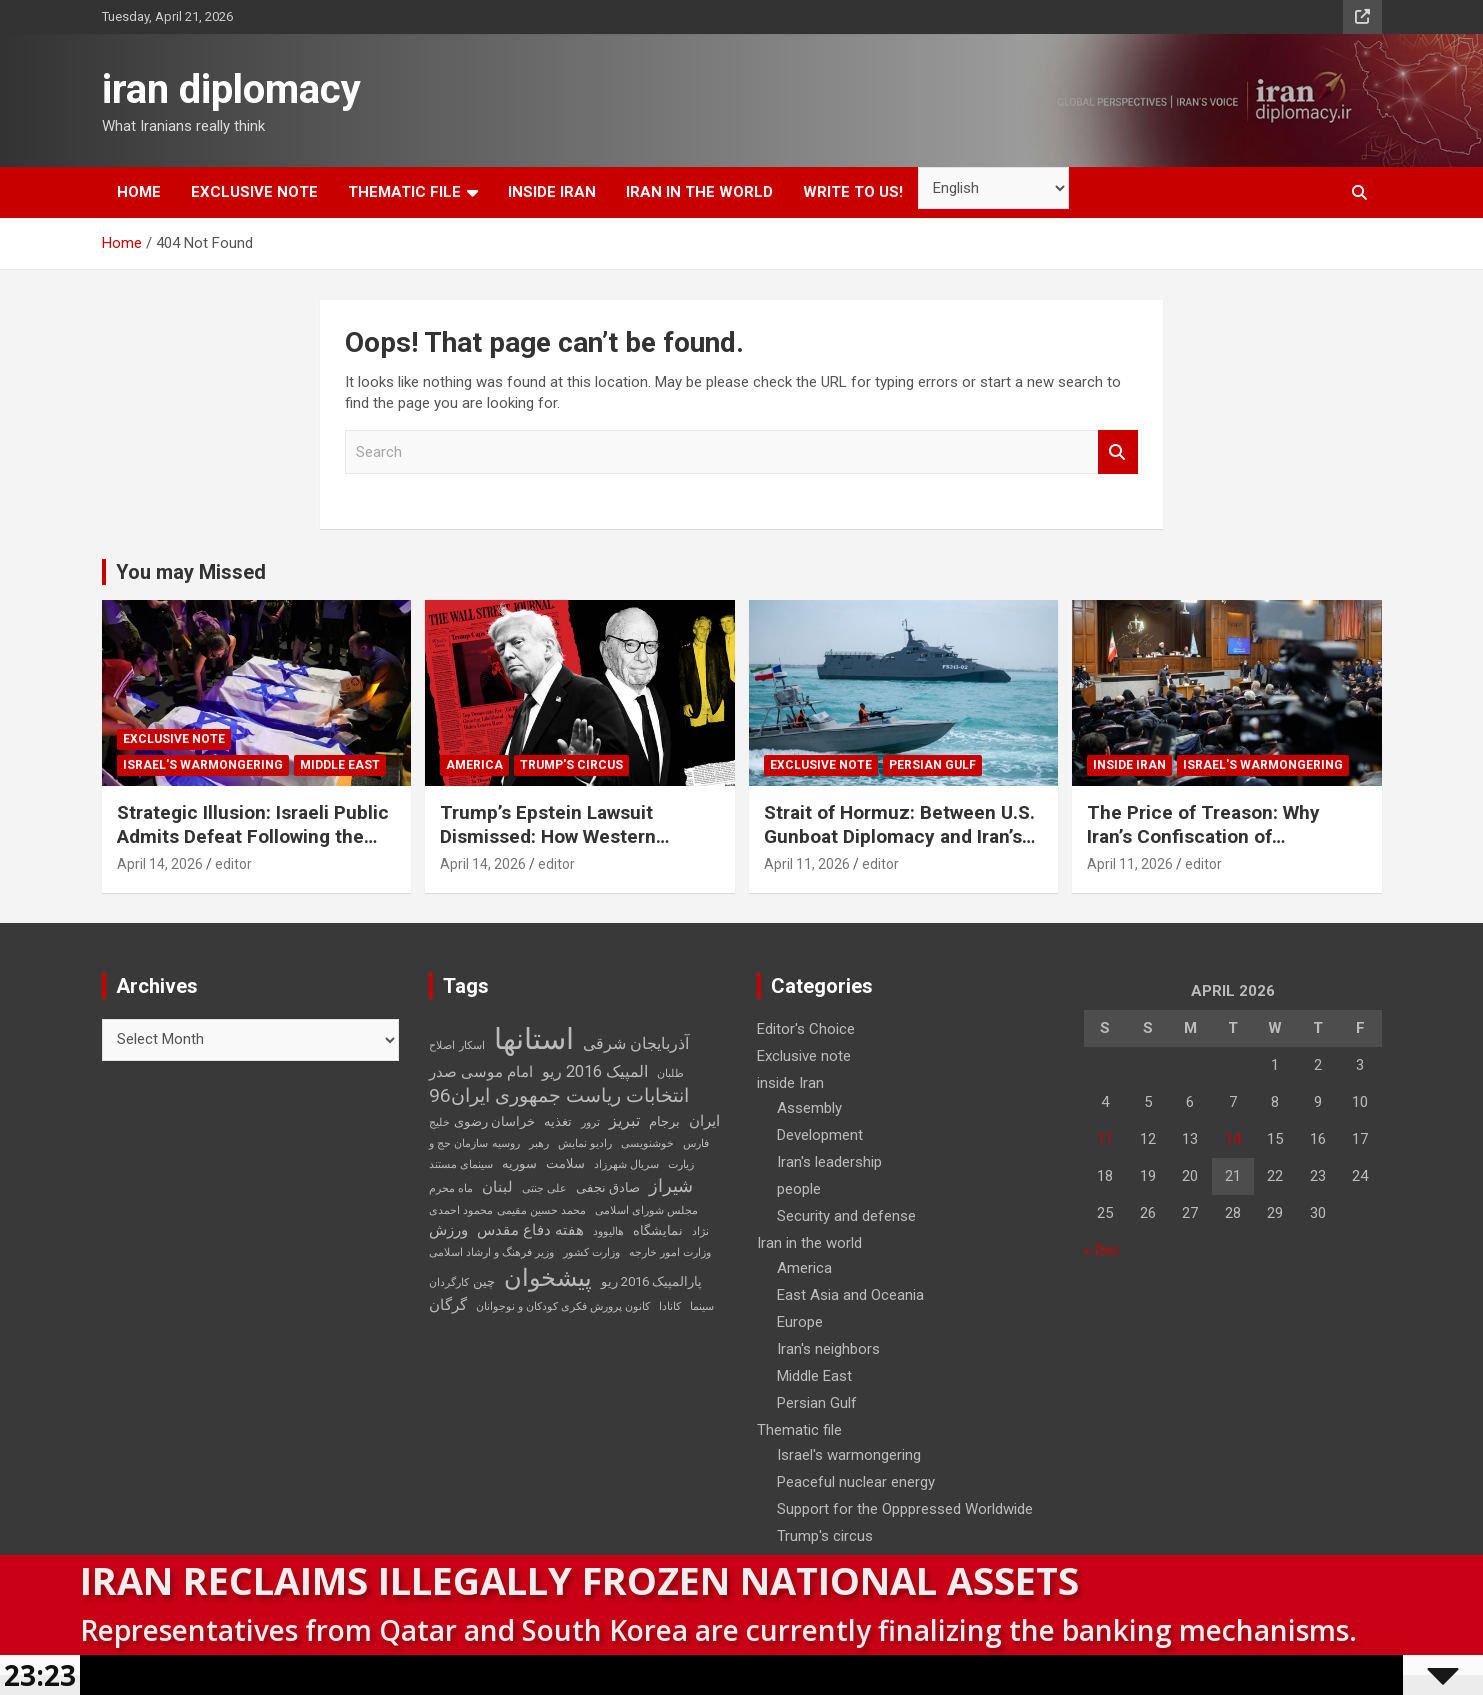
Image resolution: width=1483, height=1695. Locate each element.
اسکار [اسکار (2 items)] (472, 1045)
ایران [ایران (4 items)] (704, 1121)
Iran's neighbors (828, 1349)
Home (139, 192)
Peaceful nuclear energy (856, 1482)
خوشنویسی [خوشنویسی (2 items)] (647, 1143)
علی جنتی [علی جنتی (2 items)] (544, 1188)
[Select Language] (993, 188)
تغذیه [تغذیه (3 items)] (558, 1121)
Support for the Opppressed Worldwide (905, 1509)
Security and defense (846, 1216)
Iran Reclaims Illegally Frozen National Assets (579, 1580)
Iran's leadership (829, 1162)
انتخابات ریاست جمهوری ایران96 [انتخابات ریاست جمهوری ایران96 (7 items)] (559, 1096)
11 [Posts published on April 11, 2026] (1105, 1139)
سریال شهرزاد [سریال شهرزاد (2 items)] (626, 1164)
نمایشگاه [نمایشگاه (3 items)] (658, 1230)
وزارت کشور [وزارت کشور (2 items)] (591, 1252)
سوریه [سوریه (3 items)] (519, 1163)
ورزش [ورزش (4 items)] (448, 1230)
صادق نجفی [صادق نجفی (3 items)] (608, 1187)
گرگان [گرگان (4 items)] (448, 1305)
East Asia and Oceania (850, 1295)
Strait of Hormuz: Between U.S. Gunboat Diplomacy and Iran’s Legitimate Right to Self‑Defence (899, 849)
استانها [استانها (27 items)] (534, 1039)
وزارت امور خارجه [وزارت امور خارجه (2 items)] (670, 1252)
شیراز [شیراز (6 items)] (671, 1186)
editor (233, 864)
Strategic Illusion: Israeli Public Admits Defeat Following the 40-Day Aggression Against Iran (254, 837)
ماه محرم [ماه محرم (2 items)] (451, 1188)
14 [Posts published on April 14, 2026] (1233, 1139)
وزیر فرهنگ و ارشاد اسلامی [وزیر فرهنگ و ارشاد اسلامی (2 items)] (491, 1252)
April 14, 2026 (160, 864)
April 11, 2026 (807, 864)
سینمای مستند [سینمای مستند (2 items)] (461, 1164)
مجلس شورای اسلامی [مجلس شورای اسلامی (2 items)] (646, 1210)
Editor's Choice (806, 1029)
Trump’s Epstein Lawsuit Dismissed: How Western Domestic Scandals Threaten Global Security (567, 849)
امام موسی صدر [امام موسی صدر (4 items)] (481, 1072)
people (799, 1189)
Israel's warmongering (203, 765)
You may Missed (191, 572)
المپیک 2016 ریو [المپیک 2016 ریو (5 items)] (595, 1071)
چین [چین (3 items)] (484, 1281)
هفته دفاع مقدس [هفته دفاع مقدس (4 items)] (530, 1230)
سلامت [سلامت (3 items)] (565, 1163)
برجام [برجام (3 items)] (664, 1121)
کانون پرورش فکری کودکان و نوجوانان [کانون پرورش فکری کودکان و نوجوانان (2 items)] (563, 1306)
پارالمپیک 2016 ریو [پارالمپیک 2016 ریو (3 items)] (651, 1281)
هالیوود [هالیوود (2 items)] (608, 1231)
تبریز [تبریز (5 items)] (624, 1120)
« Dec (1102, 1250)
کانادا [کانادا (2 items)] (670, 1306)
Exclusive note (254, 192)
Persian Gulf (932, 765)
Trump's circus (571, 765)
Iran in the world (699, 192)
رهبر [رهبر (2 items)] (539, 1143)
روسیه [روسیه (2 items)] (506, 1143)
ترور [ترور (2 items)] (590, 1122)
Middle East (340, 765)
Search (1118, 452)
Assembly (809, 1108)
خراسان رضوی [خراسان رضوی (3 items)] (494, 1121)
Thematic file (404, 192)
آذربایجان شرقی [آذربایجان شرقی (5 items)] (636, 1043)
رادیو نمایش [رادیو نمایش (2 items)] (585, 1143)
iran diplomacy (231, 89)
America (474, 765)
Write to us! (853, 192)
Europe (800, 1322)
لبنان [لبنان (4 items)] (497, 1187)
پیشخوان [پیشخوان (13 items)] (548, 1278)
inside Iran (552, 192)
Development (820, 1135)
